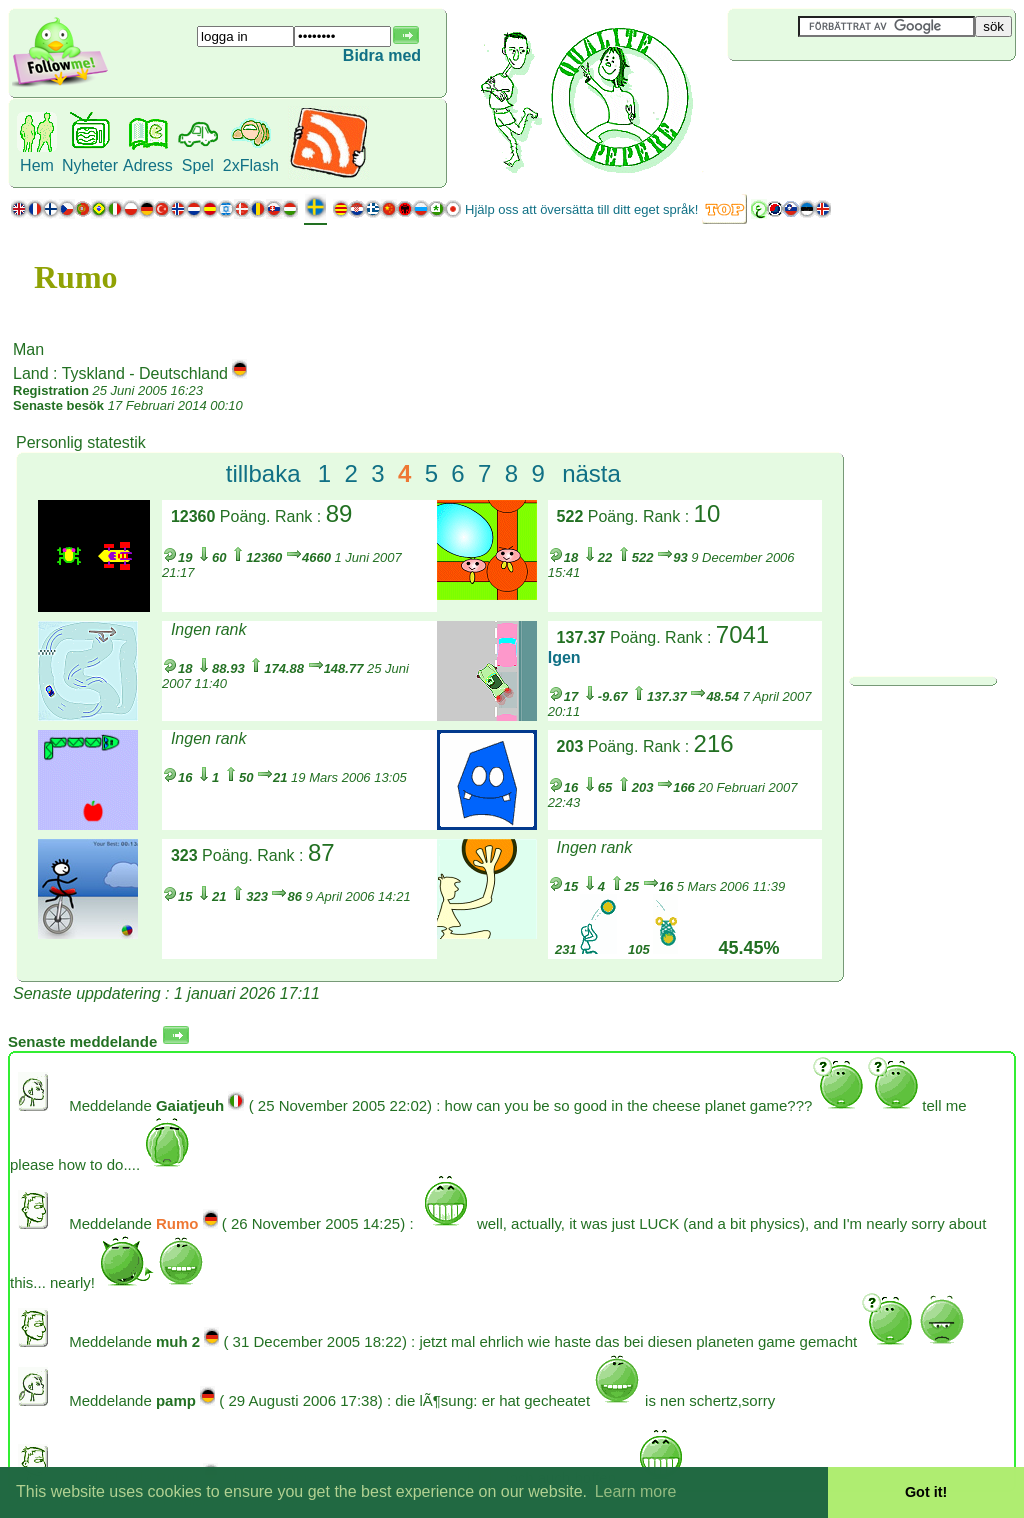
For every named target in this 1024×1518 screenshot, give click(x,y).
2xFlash (251, 165)
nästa (591, 473)
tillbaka (263, 473)
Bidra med (382, 55)
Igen (564, 657)
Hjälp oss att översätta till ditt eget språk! (581, 209)
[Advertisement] (847, 94)
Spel (198, 165)
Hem (37, 165)
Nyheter (90, 165)
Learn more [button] (636, 1491)
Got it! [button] (926, 1492)
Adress (148, 165)
